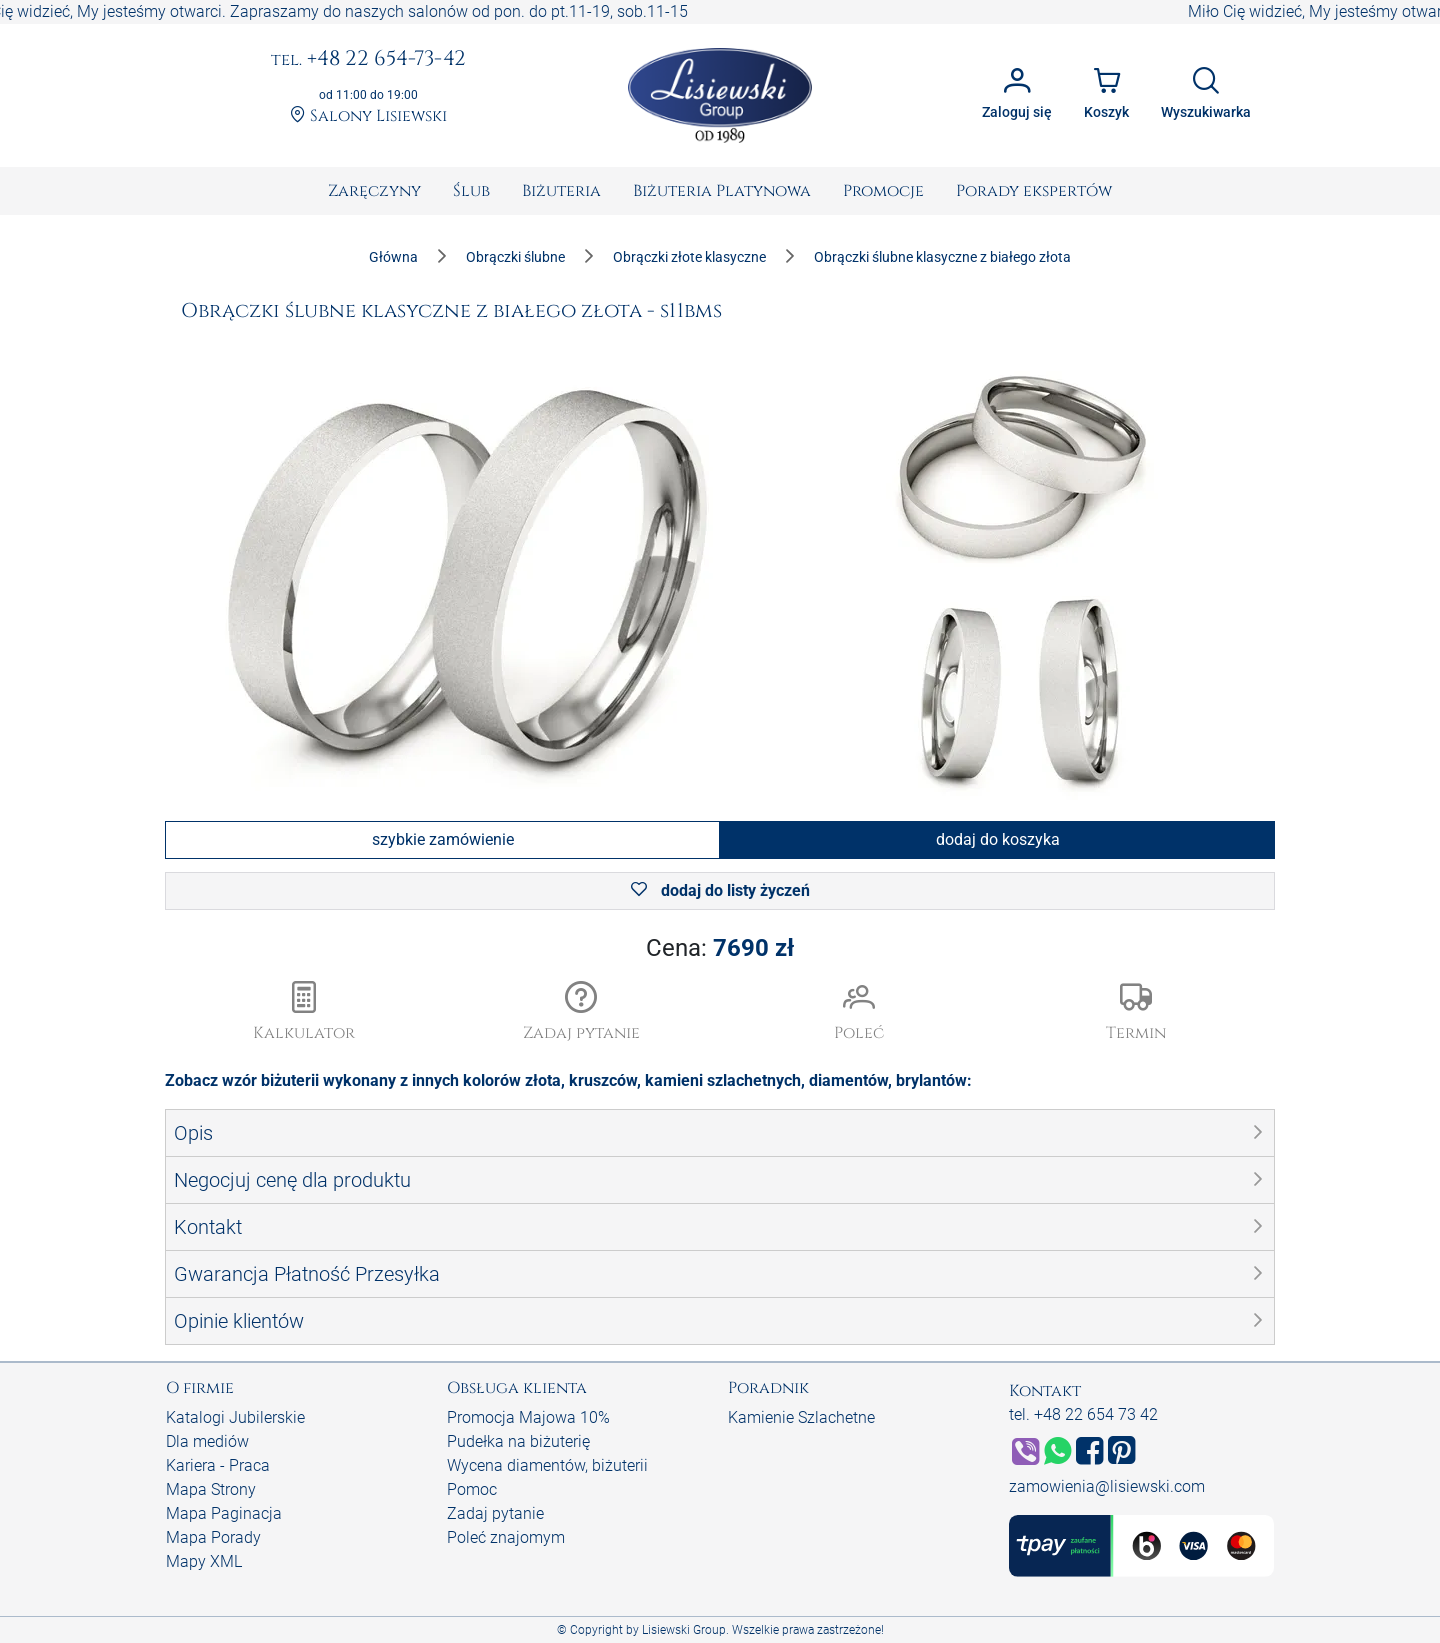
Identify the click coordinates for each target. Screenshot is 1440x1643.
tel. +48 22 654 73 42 (1083, 1414)
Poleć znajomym (506, 1537)
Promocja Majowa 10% (528, 1417)
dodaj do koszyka (998, 839)
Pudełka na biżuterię (518, 1441)
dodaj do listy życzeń (720, 890)
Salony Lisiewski (368, 116)
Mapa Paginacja (224, 1513)
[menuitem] (374, 191)
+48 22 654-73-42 (368, 60)
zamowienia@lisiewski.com (1107, 1486)
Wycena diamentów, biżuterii (547, 1465)
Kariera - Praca (218, 1465)
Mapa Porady (213, 1537)
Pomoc (472, 1489)
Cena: (720, 948)
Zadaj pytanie (495, 1513)
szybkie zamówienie (443, 839)
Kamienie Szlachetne (801, 1417)
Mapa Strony (211, 1489)
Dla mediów (207, 1441)
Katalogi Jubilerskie (235, 1417)
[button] (582, 1013)
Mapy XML (204, 1561)
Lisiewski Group (684, 1630)
